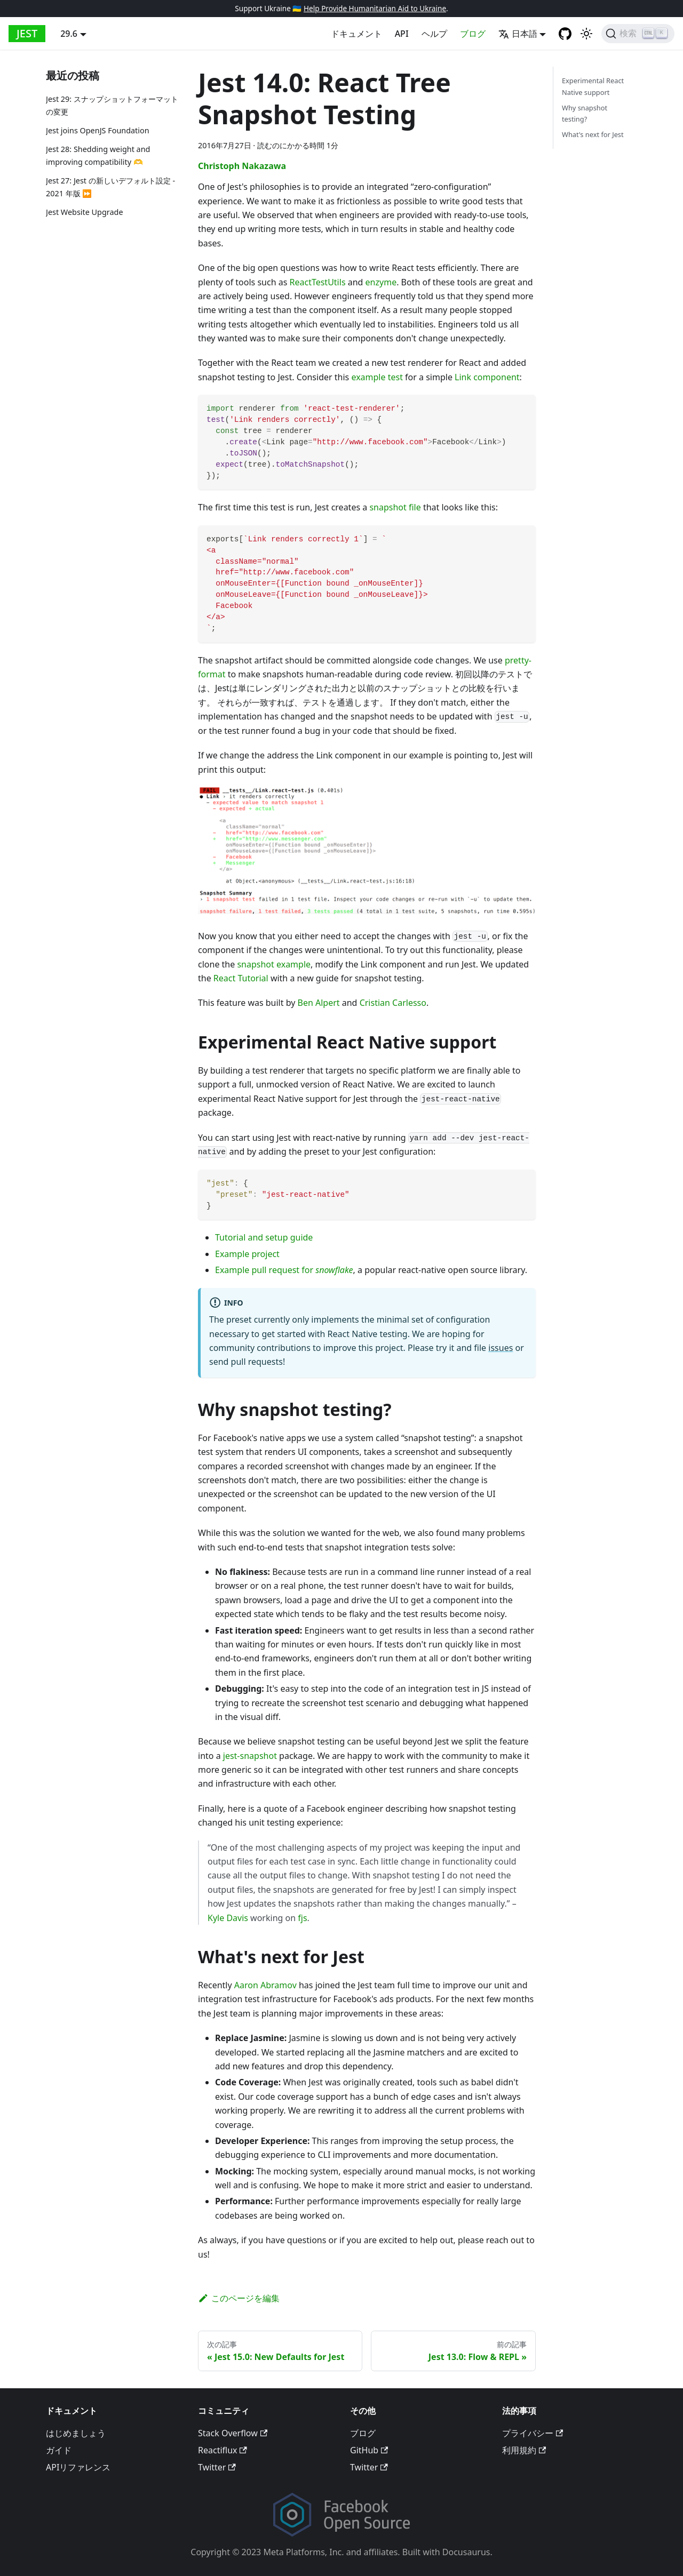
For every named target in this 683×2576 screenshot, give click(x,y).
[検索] (637, 33)
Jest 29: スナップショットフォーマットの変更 (112, 105)
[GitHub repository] (565, 33)
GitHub (369, 2450)
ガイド (59, 2450)
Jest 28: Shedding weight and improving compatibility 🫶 (98, 155)
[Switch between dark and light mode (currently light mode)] (586, 33)
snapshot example (274, 964)
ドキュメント (356, 33)
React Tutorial (240, 978)
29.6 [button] (68, 33)
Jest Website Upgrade (84, 212)
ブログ (473, 33)
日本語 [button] (517, 33)
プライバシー (532, 2433)
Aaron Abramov (265, 1985)
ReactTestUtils (318, 282)
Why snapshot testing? (584, 113)
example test (377, 377)
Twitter (217, 2467)
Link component (487, 377)
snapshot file (394, 507)
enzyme (381, 282)
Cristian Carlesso (393, 1003)
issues (500, 1348)
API (402, 33)
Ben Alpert (319, 1003)
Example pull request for (284, 1270)
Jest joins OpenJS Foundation (97, 130)
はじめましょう (76, 2433)
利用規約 (524, 2450)
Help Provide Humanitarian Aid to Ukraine (375, 8)
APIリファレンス (78, 2467)
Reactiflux (222, 2450)
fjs (302, 1918)
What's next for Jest (593, 134)
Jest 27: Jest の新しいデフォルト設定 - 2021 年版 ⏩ (110, 186)
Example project (247, 1254)
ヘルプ (434, 33)
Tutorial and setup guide (264, 1237)
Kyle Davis (228, 1918)
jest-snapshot (250, 1756)
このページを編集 (239, 2298)
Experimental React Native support (593, 86)
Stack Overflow (232, 2433)
